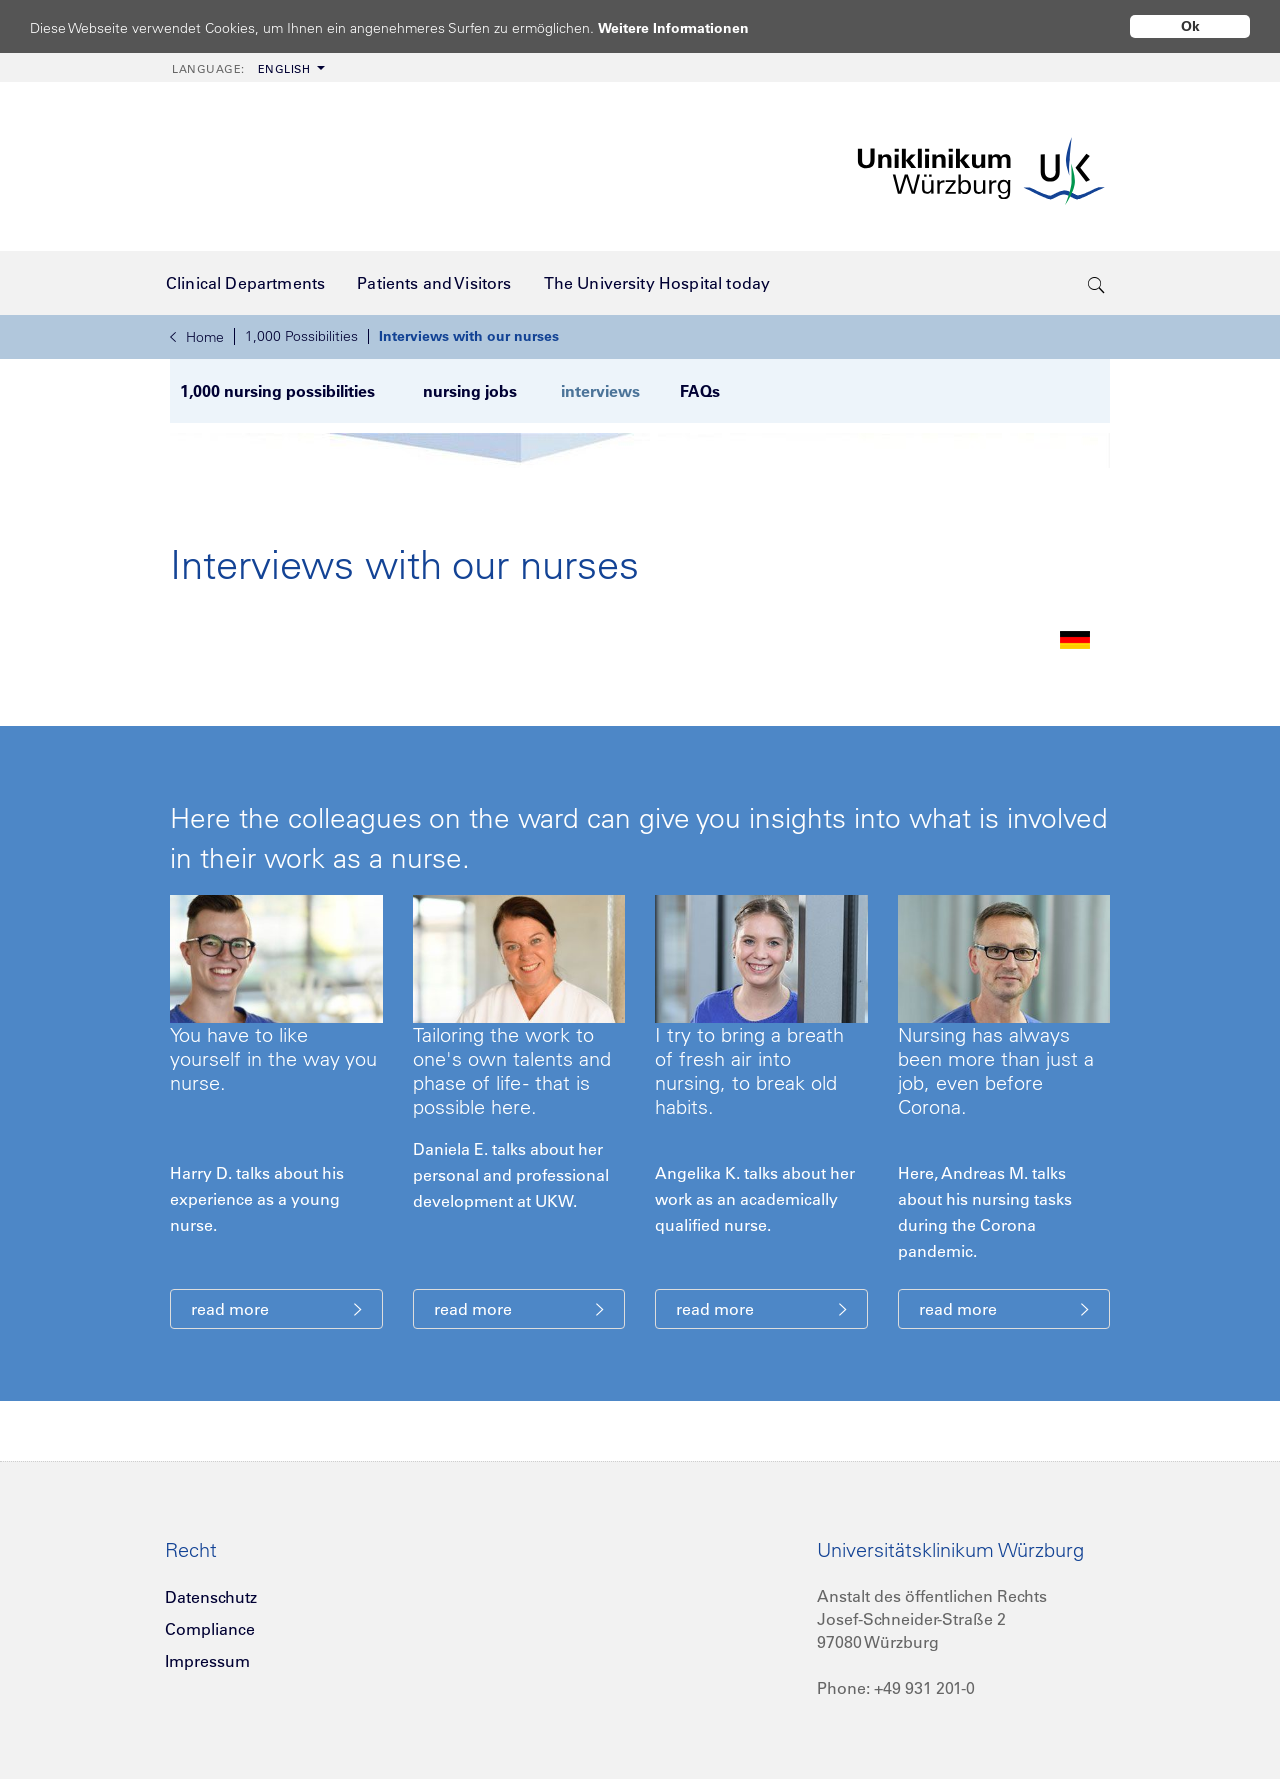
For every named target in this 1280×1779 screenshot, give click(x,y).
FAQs (698, 391)
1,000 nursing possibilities (277, 391)
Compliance (210, 1628)
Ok (1190, 26)
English (241, 69)
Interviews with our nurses (469, 336)
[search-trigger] (1096, 283)
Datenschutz (211, 1596)
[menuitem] (246, 67)
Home (197, 337)
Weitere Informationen (692, 27)
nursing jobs (472, 391)
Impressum (207, 1660)
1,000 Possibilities (301, 336)
